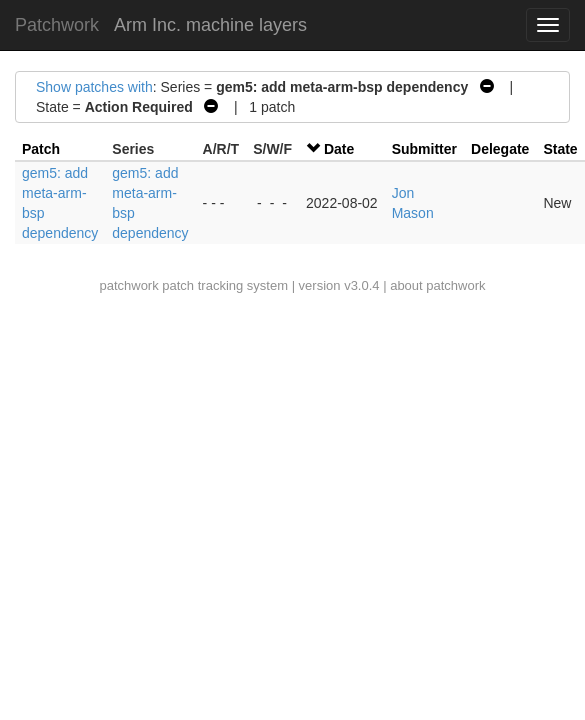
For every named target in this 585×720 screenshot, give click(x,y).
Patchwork (57, 25)
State (560, 149)
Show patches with (94, 87)
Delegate (500, 149)
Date (339, 149)
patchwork (128, 285)
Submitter (424, 149)
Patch (41, 149)
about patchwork (437, 285)
